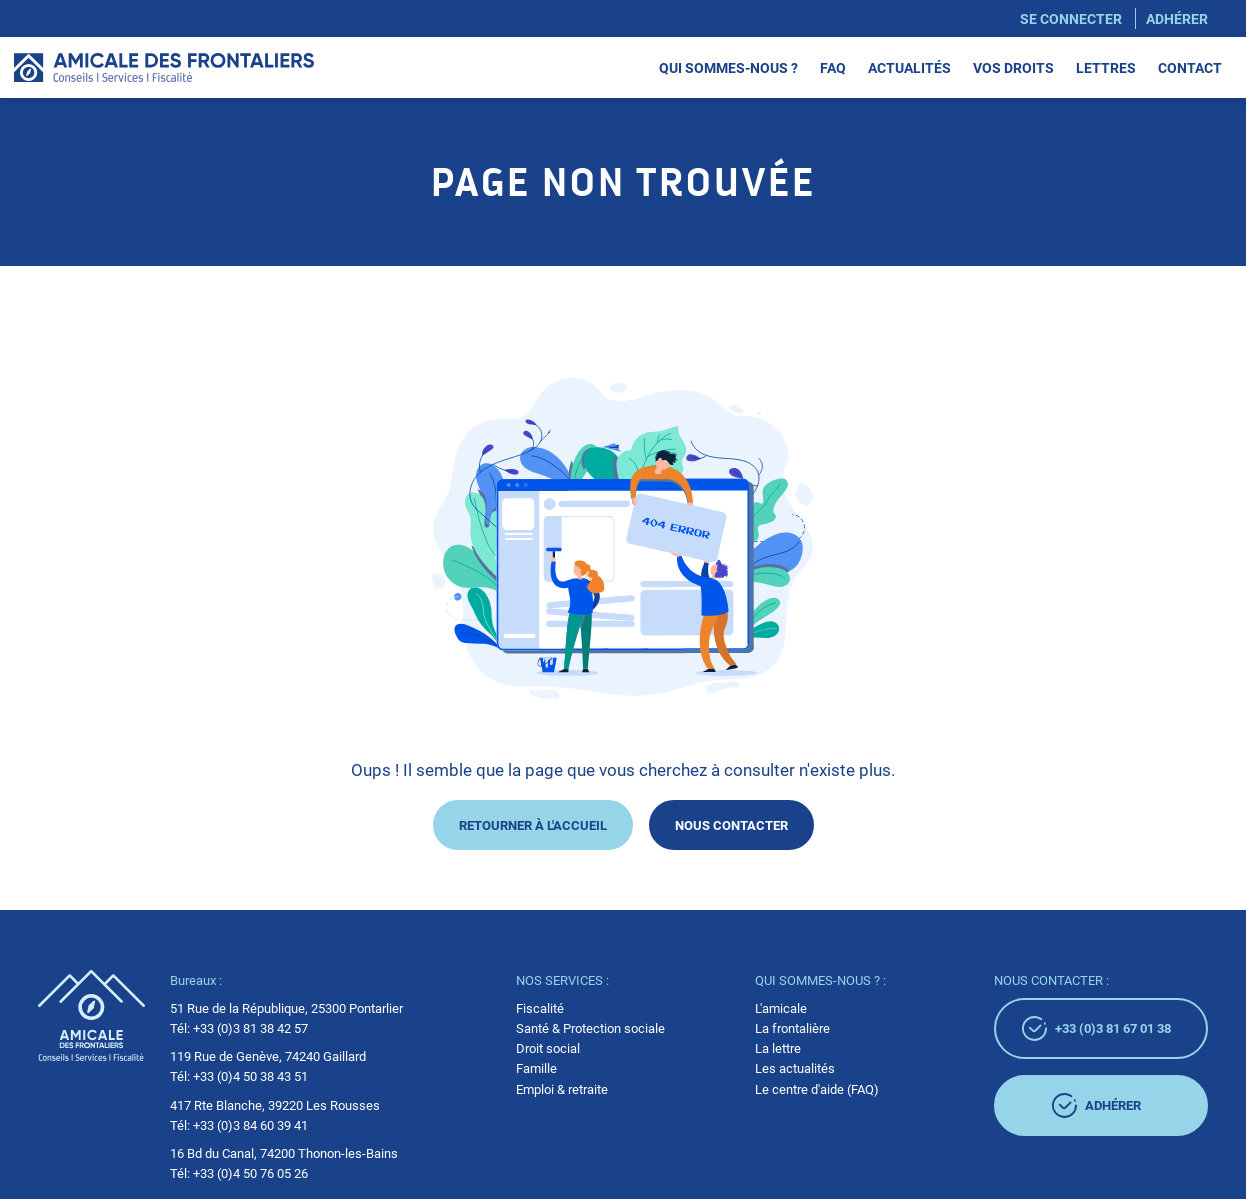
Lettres (1106, 67)
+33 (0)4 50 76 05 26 (250, 1173)
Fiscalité (540, 1008)
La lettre (778, 1048)
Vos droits (1013, 67)
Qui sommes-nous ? (728, 67)
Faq (833, 67)
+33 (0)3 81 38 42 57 (250, 1028)
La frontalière (792, 1028)
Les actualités (795, 1068)
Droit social (548, 1048)
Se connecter (1071, 18)
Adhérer (1177, 18)
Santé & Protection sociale (590, 1028)
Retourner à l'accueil (533, 824)
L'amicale (781, 1008)
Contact (1190, 67)
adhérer (1096, 1105)
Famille (536, 1068)
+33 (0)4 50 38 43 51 (250, 1076)
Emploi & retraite (562, 1089)
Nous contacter (731, 824)
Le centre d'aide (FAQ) (817, 1089)
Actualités (909, 67)
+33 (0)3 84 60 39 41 (250, 1125)
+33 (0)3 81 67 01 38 (1096, 1028)
